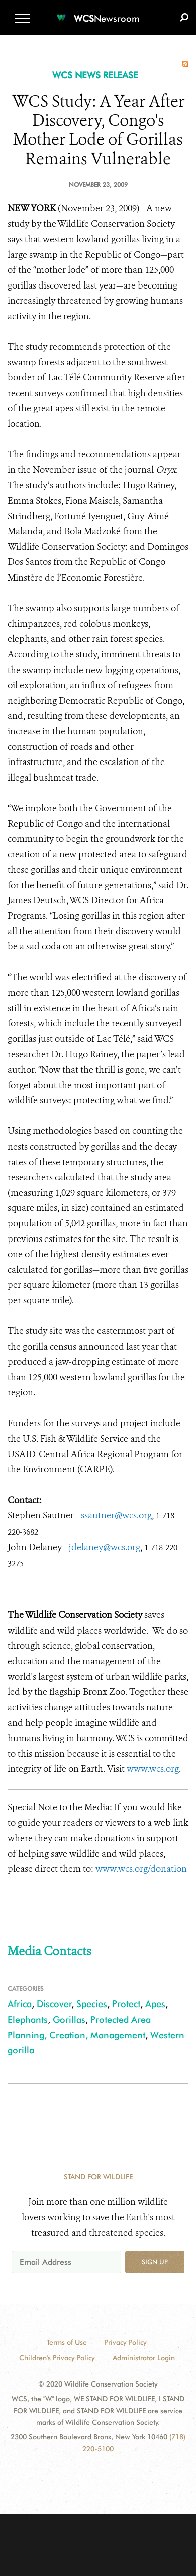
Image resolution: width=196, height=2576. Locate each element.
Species (91, 2003)
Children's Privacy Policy (57, 2358)
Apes (155, 2003)
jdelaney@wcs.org (103, 1547)
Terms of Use (67, 2342)
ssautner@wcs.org (116, 1515)
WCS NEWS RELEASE (95, 75)
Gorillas (69, 2019)
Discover (54, 2003)
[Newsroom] (98, 12)
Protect (126, 2003)
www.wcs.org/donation (141, 1869)
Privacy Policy (126, 2342)
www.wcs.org (153, 1769)
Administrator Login (144, 2358)
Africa (20, 2003)
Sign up (155, 2262)
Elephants (28, 2019)
